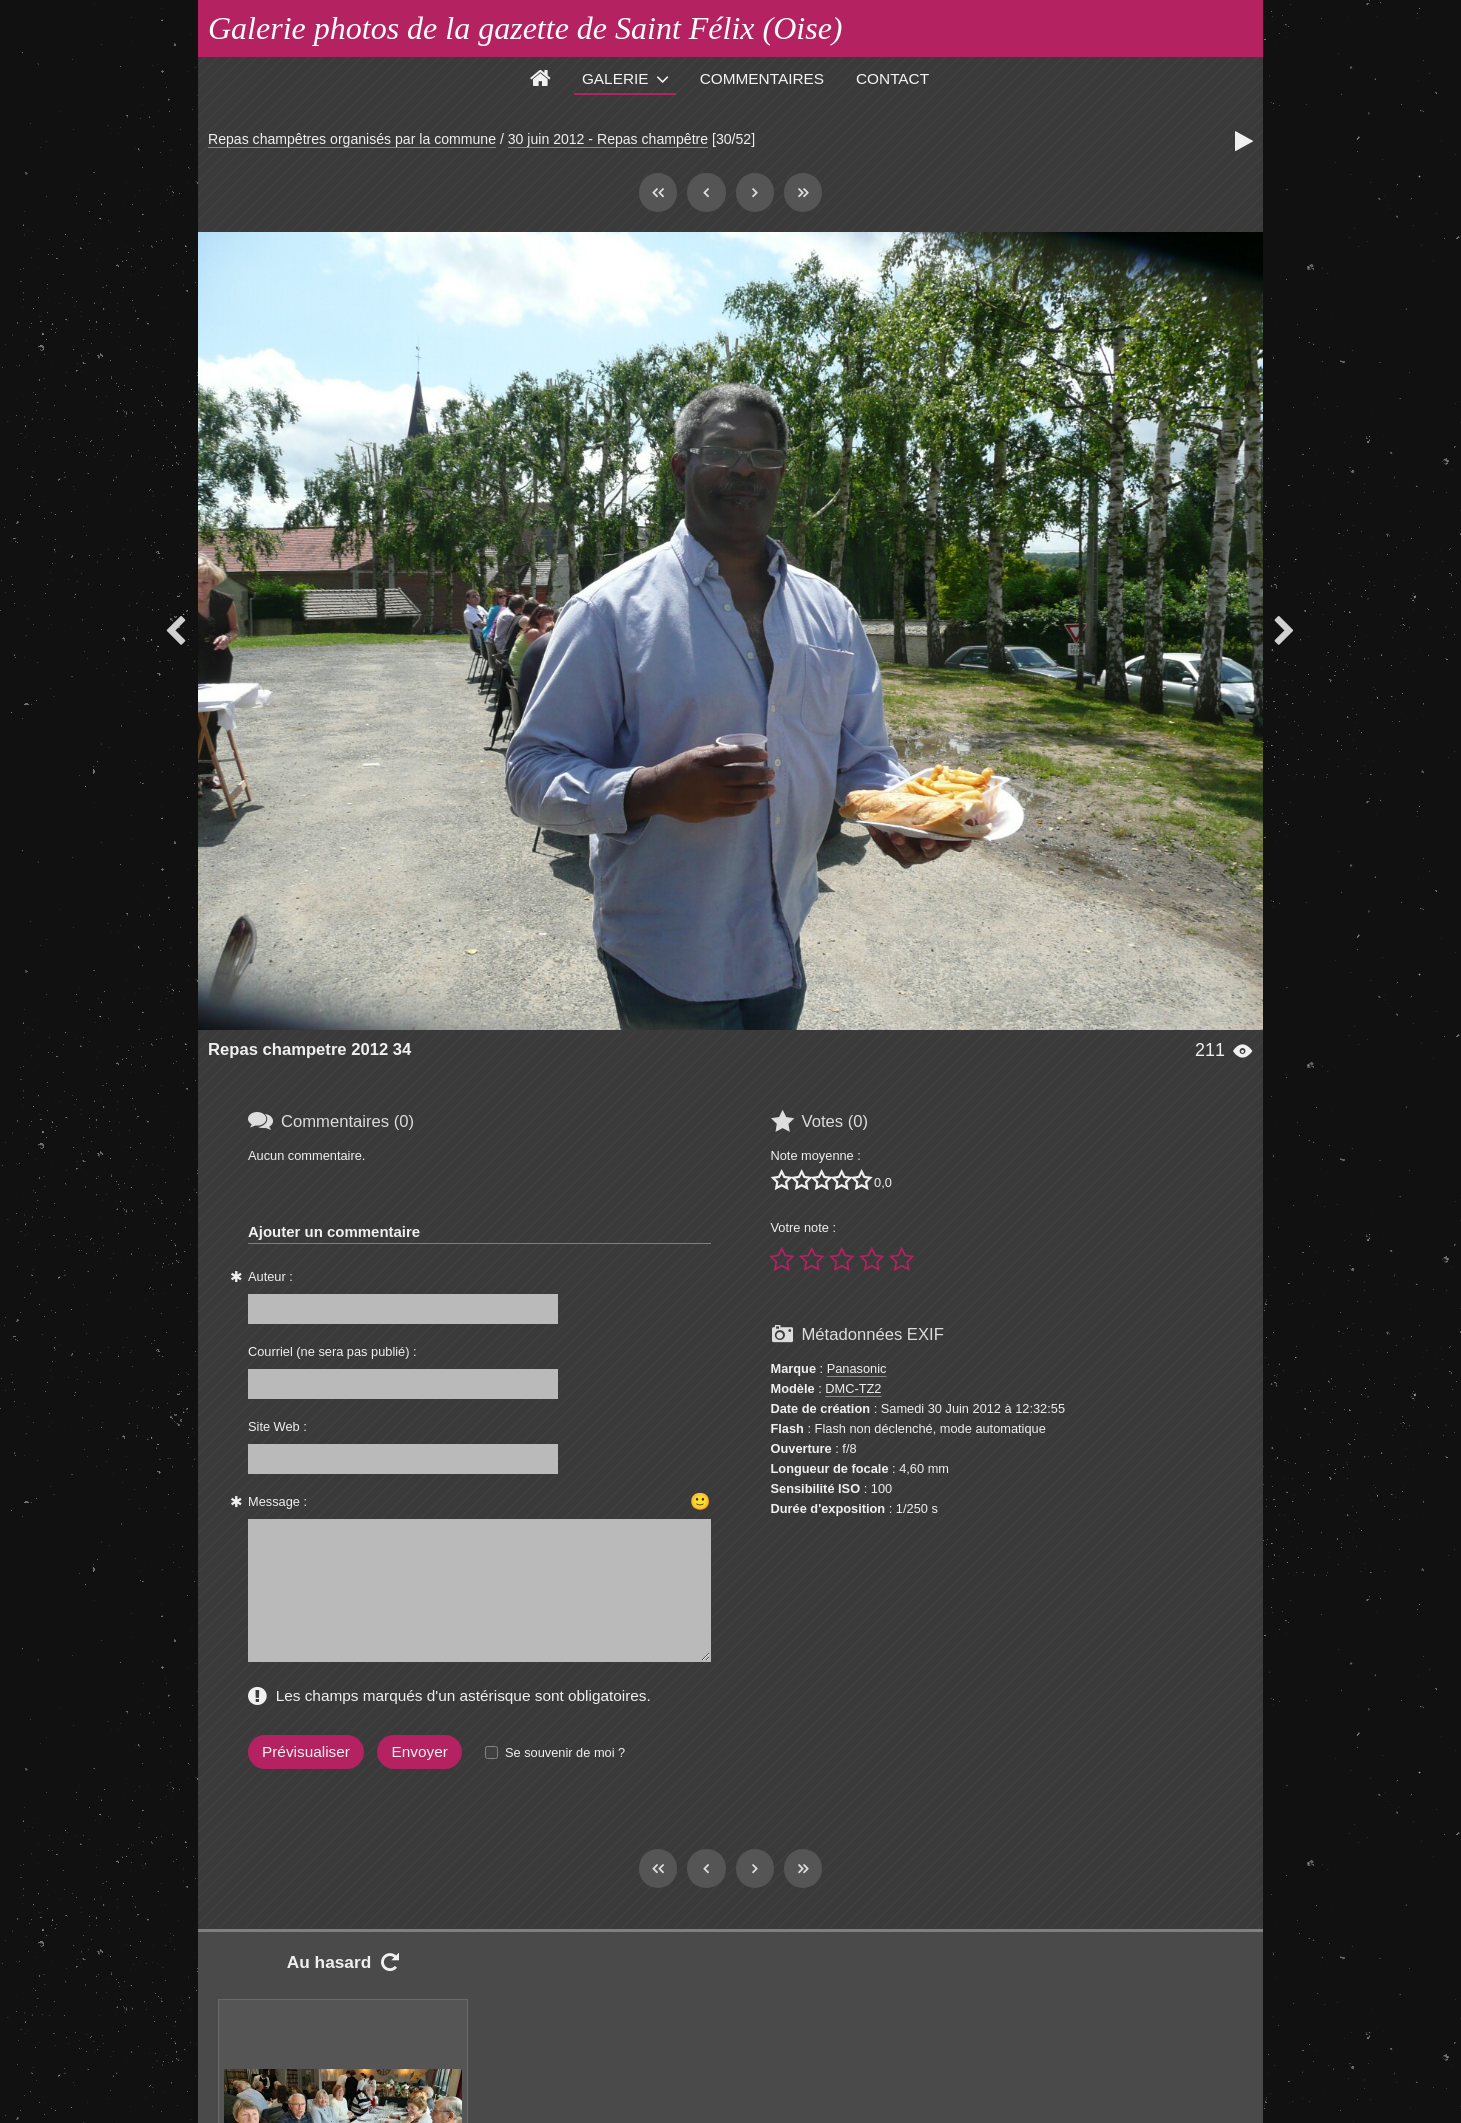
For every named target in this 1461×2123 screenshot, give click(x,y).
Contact (892, 78)
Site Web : (277, 1426)
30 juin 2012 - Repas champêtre (608, 139)
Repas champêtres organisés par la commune (352, 139)
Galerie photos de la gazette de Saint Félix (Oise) (525, 28)
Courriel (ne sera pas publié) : (332, 1351)
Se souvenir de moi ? (565, 1752)
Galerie (615, 78)
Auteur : (270, 1276)
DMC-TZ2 (853, 1388)
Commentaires (762, 78)
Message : (277, 1501)
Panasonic (857, 1368)
